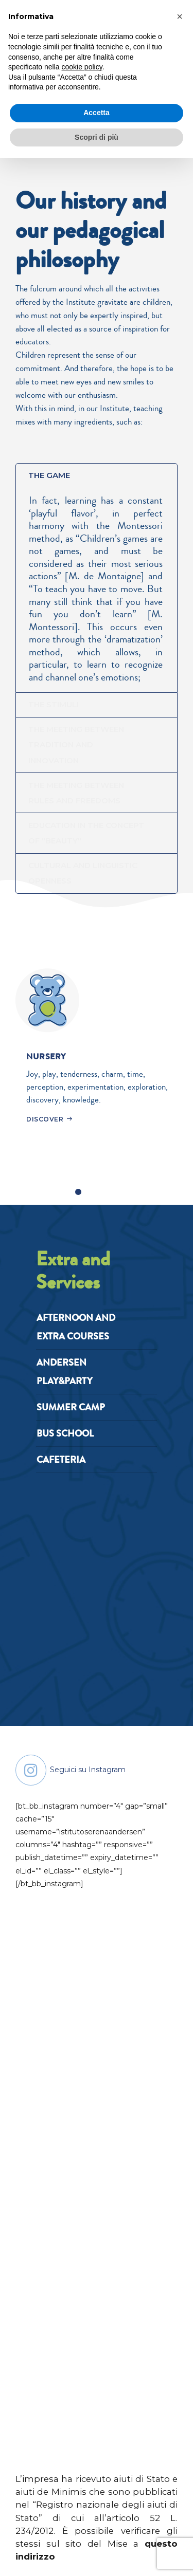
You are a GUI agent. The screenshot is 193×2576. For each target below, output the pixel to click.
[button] (179, 16)
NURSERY (46, 1061)
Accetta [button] (96, 112)
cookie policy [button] (82, 67)
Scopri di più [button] (96, 137)
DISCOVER (44, 1125)
